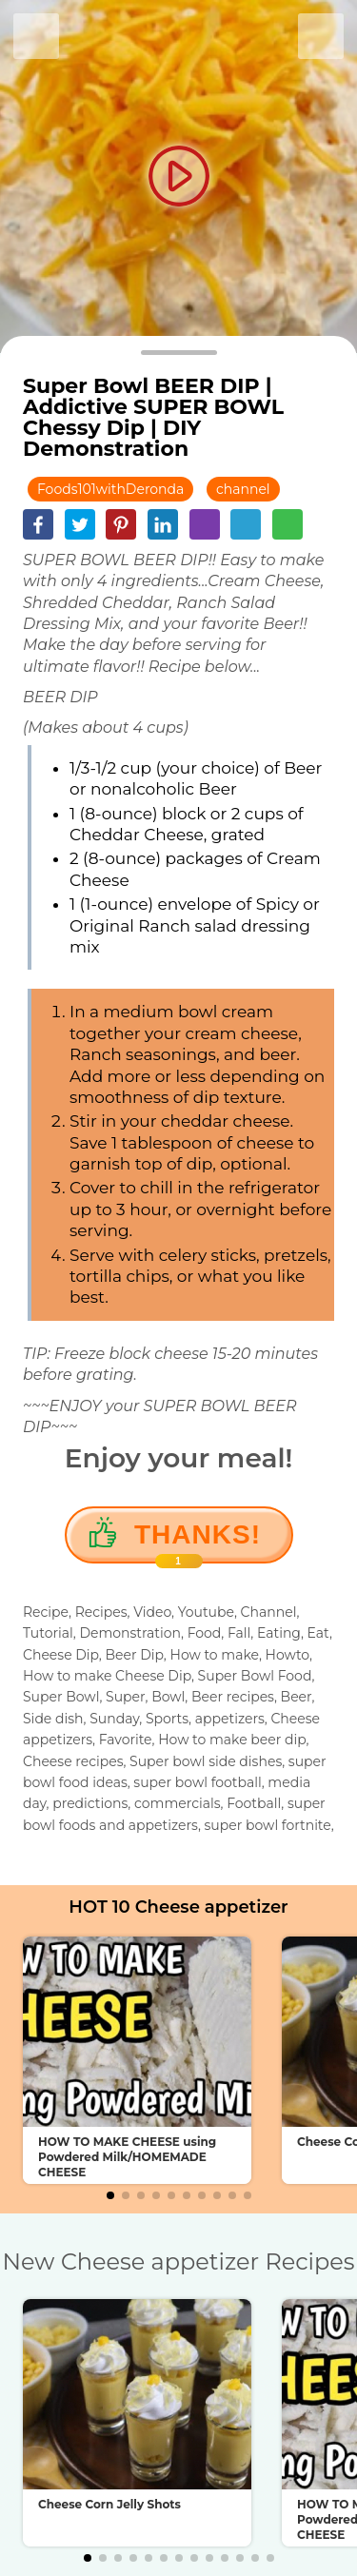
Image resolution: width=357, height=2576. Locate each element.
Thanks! (197, 1541)
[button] (110, 2195)
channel (243, 489)
